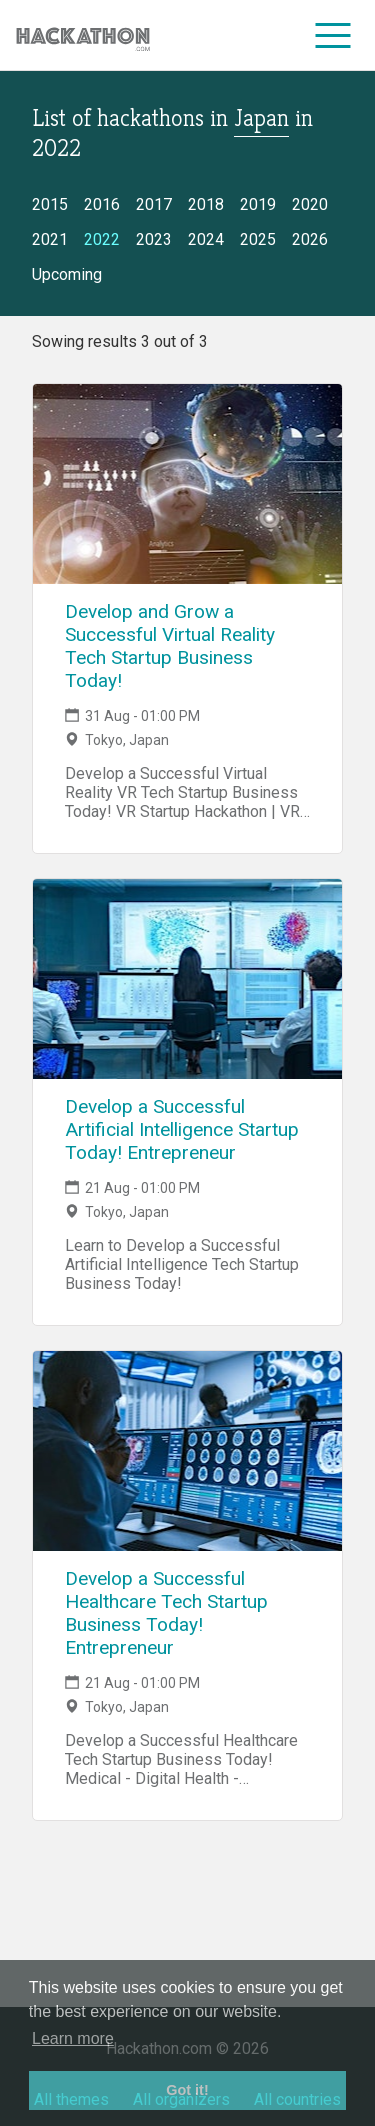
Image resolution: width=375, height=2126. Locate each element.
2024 (206, 239)
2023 (154, 239)
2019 (258, 204)
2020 (310, 204)
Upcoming (67, 274)
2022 (102, 239)
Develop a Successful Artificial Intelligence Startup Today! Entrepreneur (182, 1129)
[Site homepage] (83, 35)
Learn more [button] (73, 2038)
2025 (258, 239)
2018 (206, 204)
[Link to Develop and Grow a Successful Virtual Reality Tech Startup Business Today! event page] (187, 484)
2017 (154, 204)
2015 (50, 204)
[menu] (333, 35)
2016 (102, 204)
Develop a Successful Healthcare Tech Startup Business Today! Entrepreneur (166, 1613)
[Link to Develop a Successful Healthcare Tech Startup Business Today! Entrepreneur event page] (187, 1451)
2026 (310, 239)
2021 (50, 239)
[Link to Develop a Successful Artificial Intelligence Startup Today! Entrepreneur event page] (187, 979)
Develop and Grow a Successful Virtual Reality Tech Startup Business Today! (170, 646)
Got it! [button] (187, 2090)
